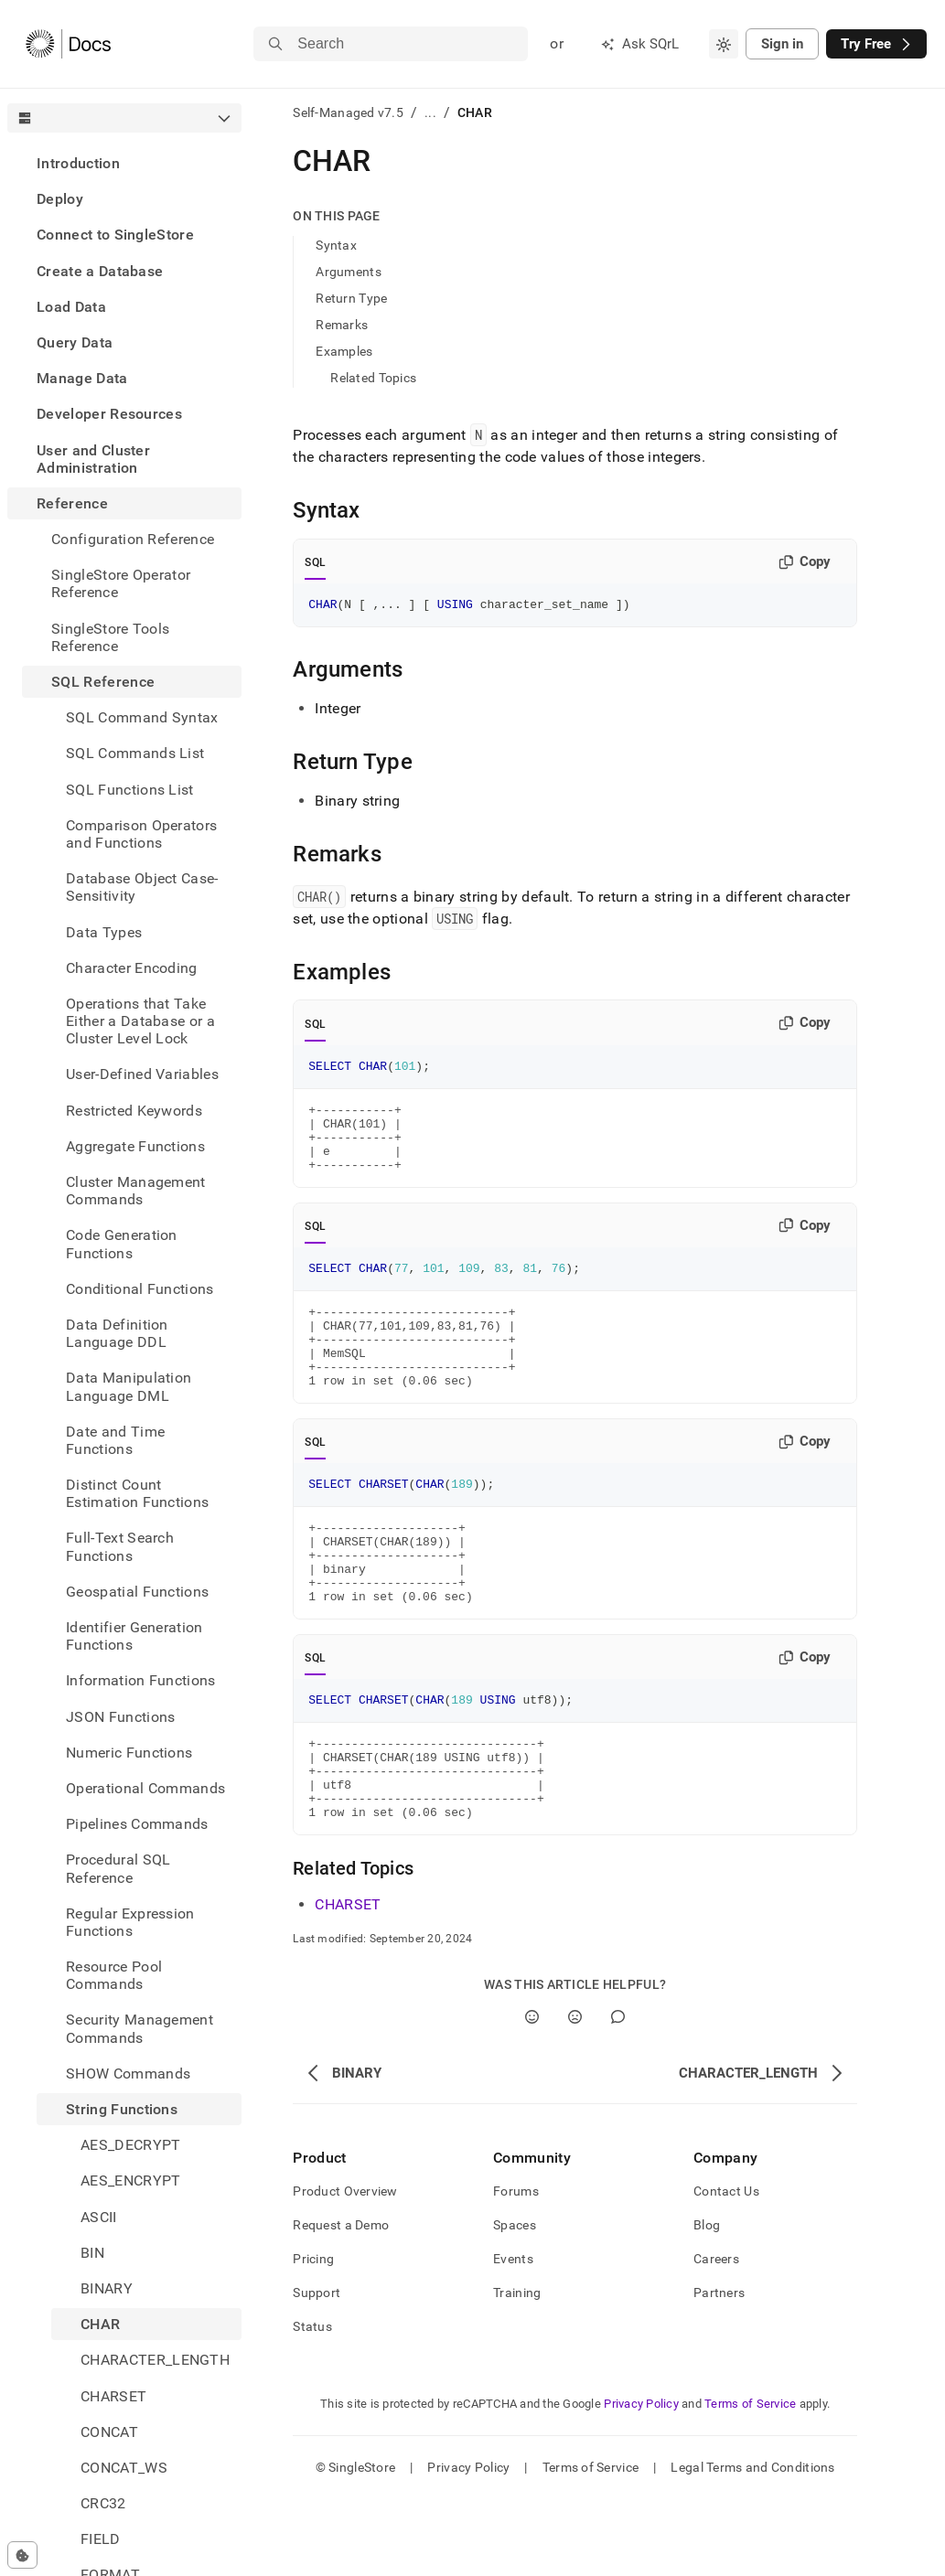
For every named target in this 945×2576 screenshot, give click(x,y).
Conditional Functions (140, 1289)
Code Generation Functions (121, 1243)
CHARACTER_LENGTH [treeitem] (155, 2359)
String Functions (121, 2109)
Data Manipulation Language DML (128, 1386)
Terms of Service (750, 2480)
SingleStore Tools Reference (110, 637)
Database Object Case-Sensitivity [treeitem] (142, 887)
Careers (716, 2335)
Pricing (313, 2335)
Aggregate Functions (135, 1146)
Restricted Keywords (134, 1110)
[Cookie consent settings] (22, 2555)
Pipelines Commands (137, 1824)
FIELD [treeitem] (101, 2539)
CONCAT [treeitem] (109, 2432)
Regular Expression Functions (130, 1922)
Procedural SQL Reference (118, 1868)
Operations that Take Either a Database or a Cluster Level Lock (140, 1021)
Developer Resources (109, 413)
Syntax (336, 245)
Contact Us (726, 2268)
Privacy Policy (641, 2480)
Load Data (71, 306)
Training (517, 2369)
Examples (344, 351)
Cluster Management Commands (136, 1190)
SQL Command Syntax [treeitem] (142, 717)
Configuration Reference (132, 539)
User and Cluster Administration (93, 459)
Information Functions (141, 1680)
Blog (706, 2301)
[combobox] (723, 44)
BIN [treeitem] (92, 2252)
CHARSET (348, 1981)
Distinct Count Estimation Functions (137, 1493)
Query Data (75, 342)
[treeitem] (124, 163)
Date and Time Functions (115, 1440)
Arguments (348, 271)
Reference (72, 503)
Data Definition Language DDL (117, 1333)
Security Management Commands (139, 2028)
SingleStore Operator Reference (120, 583)
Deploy (60, 199)
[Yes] (531, 2093)
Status (312, 2403)
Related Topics (373, 377)
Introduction (78, 163)
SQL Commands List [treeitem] (135, 753)
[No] (574, 2093)
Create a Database (100, 271)
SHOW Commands (128, 2073)
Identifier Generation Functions (134, 1636)
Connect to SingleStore (115, 234)
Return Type (351, 298)
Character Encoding (132, 968)
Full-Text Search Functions (120, 1546)
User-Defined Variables (142, 1074)
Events (513, 2335)
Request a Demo (341, 2301)
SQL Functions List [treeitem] (130, 789)
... (430, 112)
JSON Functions (120, 1717)
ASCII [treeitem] (99, 2217)
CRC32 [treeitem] (103, 2503)
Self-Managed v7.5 (348, 112)
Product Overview (345, 2268)
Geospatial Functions (137, 1591)
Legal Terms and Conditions (752, 2544)
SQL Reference (103, 681)
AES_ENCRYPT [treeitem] (131, 2180)
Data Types (104, 932)
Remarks (342, 324)
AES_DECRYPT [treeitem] (131, 2145)
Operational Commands (145, 1788)
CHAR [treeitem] (100, 2324)
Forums (516, 2268)
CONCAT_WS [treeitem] (124, 2467)
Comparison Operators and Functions (141, 834)
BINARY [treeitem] (107, 2288)
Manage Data (82, 378)
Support (316, 2369)
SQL (315, 562)
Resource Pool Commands (114, 1975)
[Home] (68, 44)
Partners (719, 2369)
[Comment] (617, 2093)
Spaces (514, 2301)
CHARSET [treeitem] (113, 2396)
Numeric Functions (129, 1752)
